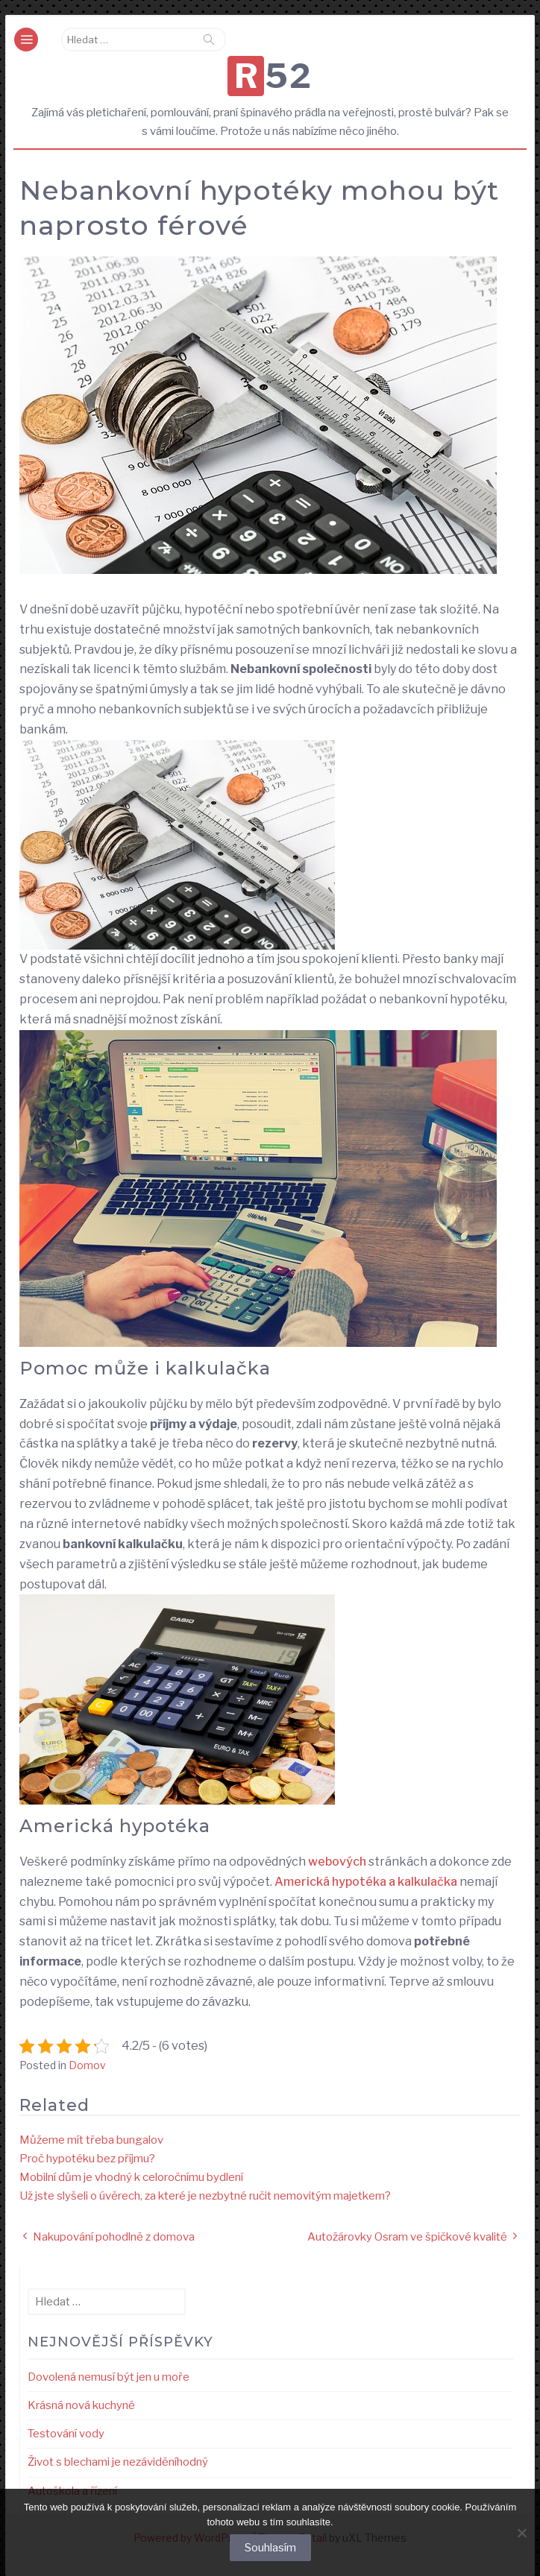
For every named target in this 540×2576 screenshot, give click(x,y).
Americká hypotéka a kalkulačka (365, 1882)
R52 (273, 76)
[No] (521, 2532)
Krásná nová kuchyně (81, 2405)
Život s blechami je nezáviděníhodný (118, 2462)
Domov (87, 2065)
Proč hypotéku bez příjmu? (87, 2158)
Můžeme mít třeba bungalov (91, 2140)
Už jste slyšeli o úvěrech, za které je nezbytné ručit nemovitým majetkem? (205, 2196)
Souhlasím (270, 2547)
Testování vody (66, 2433)
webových (336, 1861)
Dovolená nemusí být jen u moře (108, 2377)
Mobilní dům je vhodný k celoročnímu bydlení (131, 2177)
